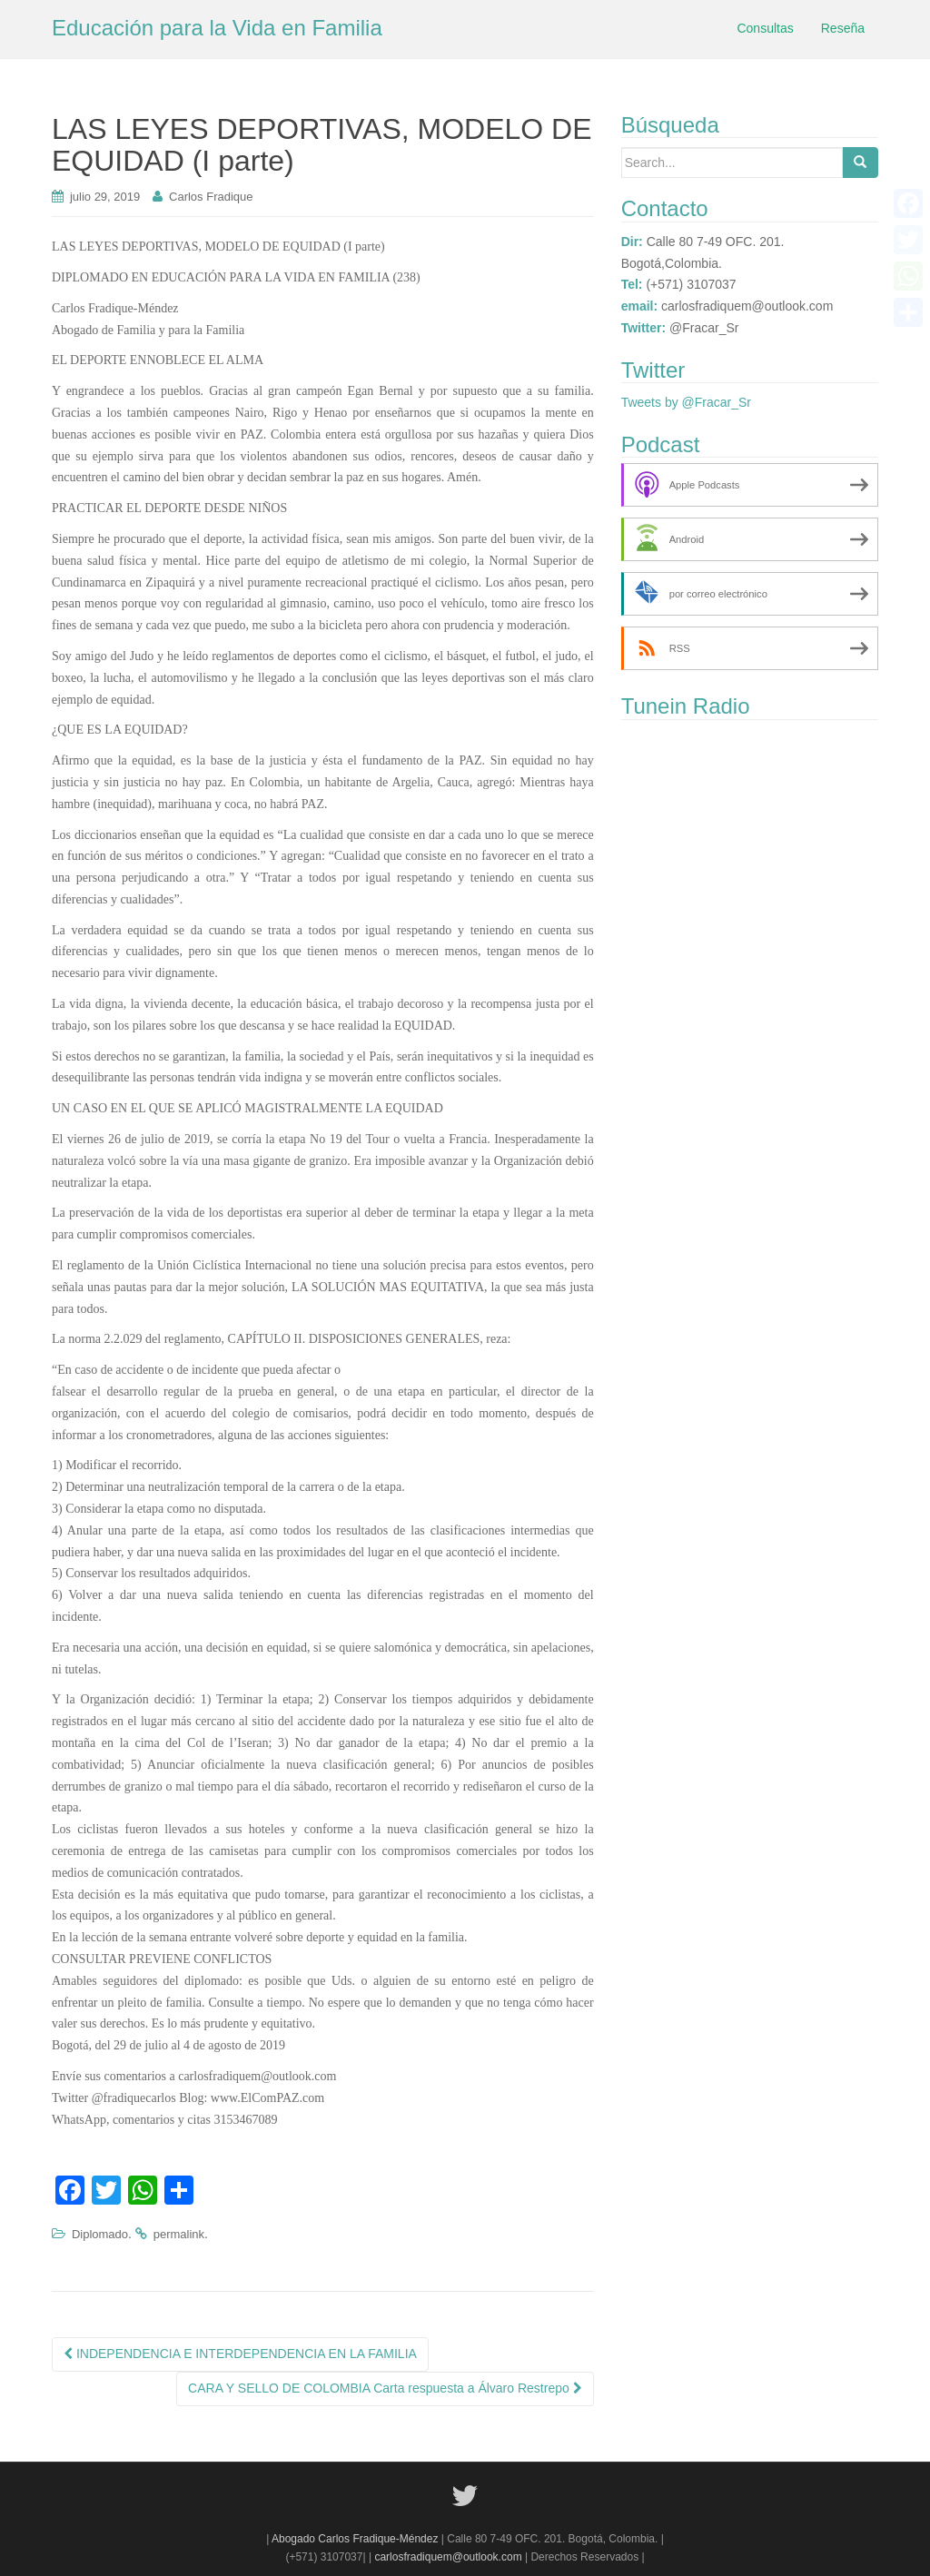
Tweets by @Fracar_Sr (686, 402)
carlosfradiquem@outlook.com (447, 2557)
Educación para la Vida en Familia (217, 27)
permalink (178, 2234)
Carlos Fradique (211, 196)
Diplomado (100, 2234)
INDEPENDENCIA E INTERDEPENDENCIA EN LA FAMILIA (240, 2353)
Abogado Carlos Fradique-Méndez (356, 2538)
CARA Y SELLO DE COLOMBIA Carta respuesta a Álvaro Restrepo (385, 2388)
